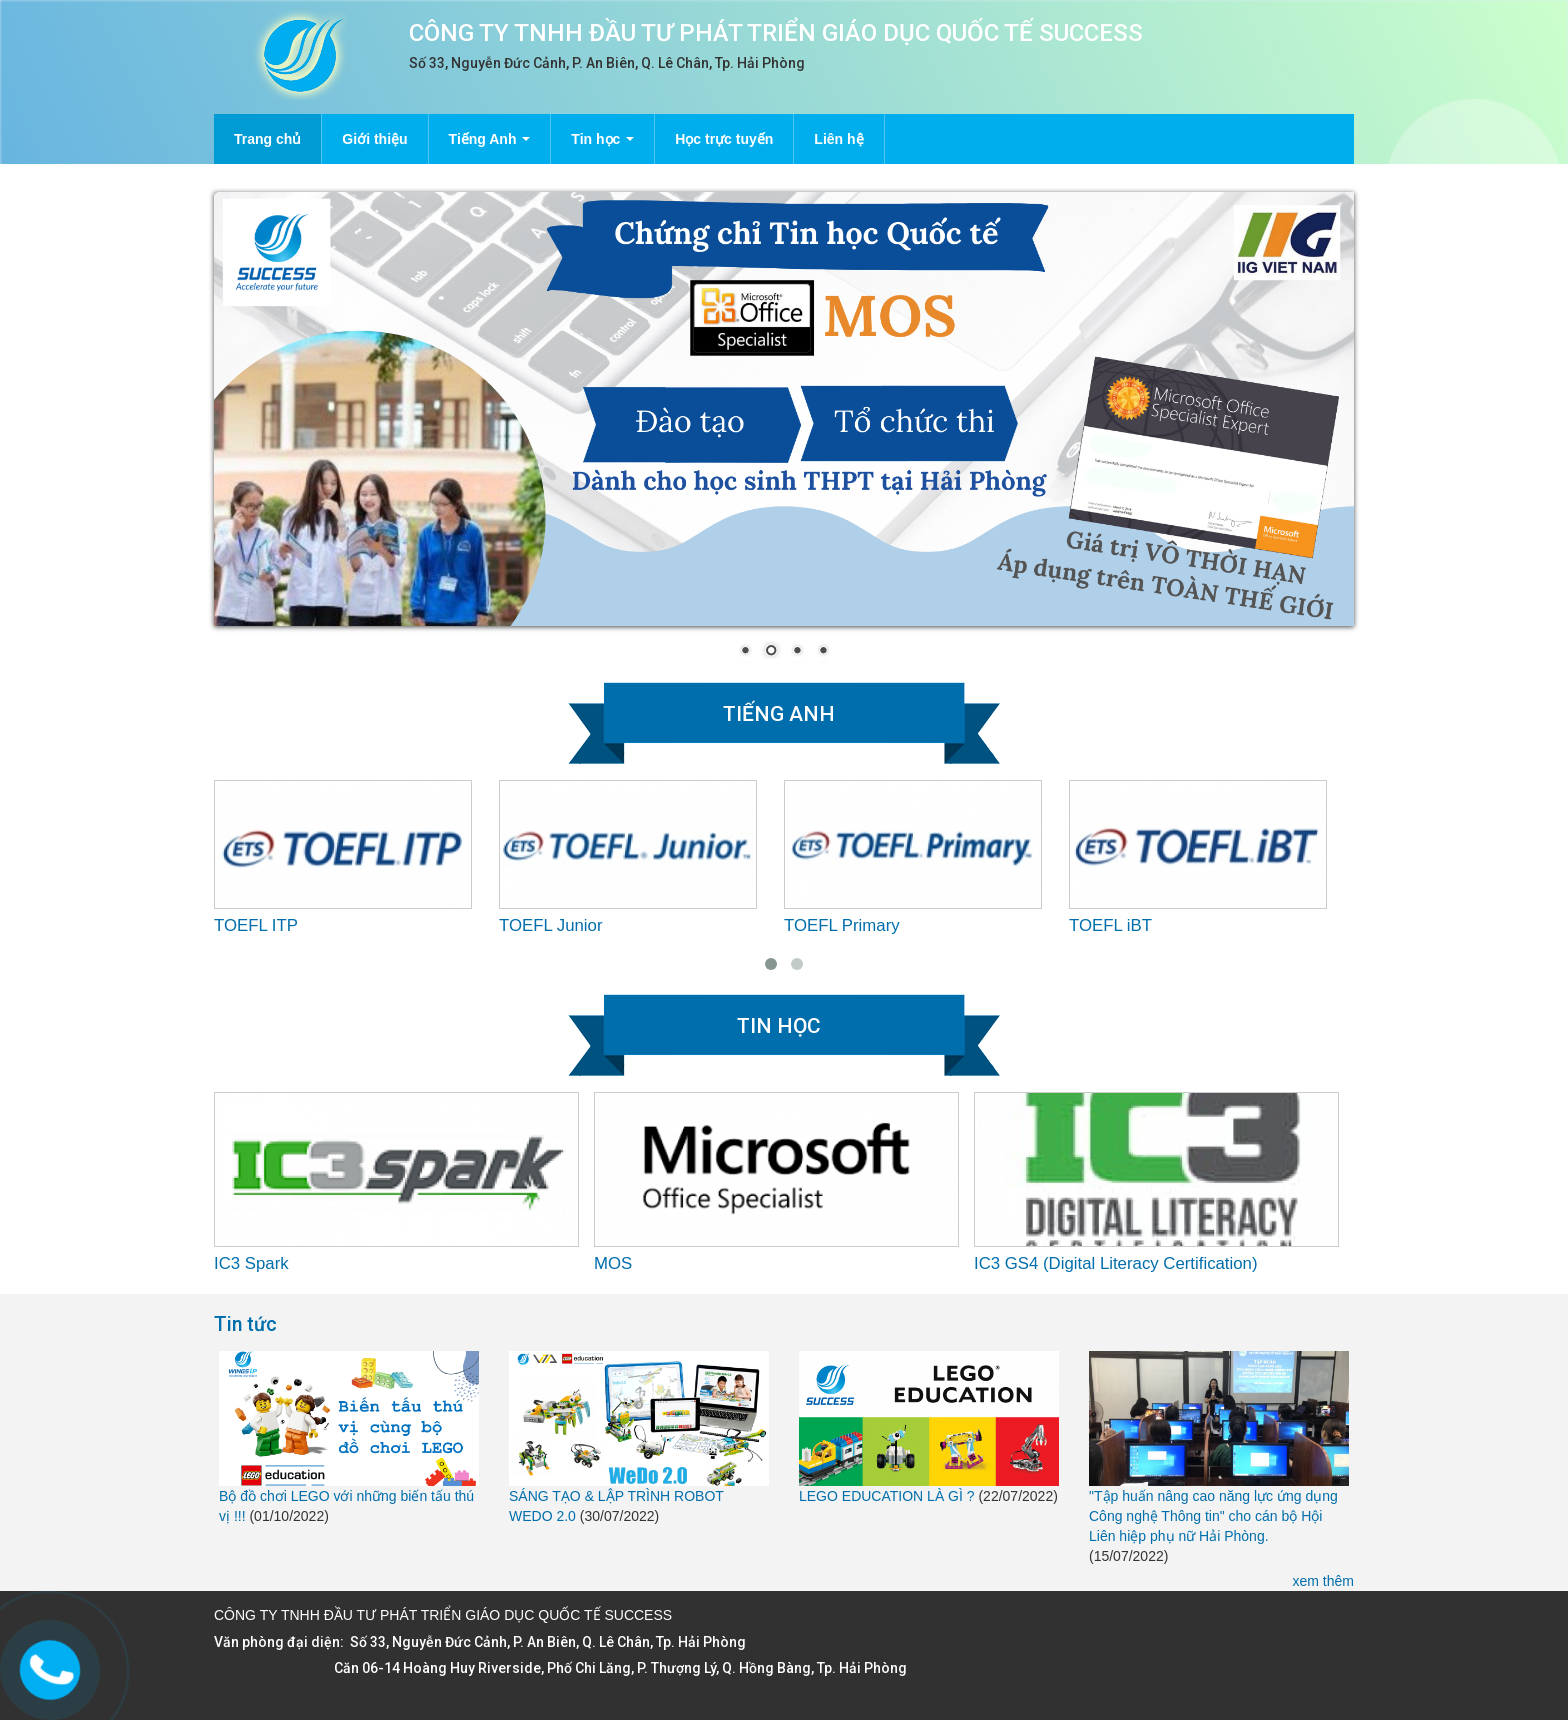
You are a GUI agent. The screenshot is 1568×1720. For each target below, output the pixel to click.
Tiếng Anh (490, 139)
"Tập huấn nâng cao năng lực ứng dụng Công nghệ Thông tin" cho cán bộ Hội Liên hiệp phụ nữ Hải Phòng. (1213, 1516)
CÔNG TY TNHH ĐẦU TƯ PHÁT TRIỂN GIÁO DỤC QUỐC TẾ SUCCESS (776, 33)
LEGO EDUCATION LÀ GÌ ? (887, 1496)
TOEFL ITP (256, 925)
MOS (613, 1263)
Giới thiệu (374, 139)
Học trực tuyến (724, 139)
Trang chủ (267, 139)
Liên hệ (838, 139)
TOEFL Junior (551, 925)
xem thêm (1323, 1581)
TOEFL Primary (842, 925)
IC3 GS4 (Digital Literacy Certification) (1116, 1263)
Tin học (602, 139)
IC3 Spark (251, 1263)
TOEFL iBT (1110, 925)
